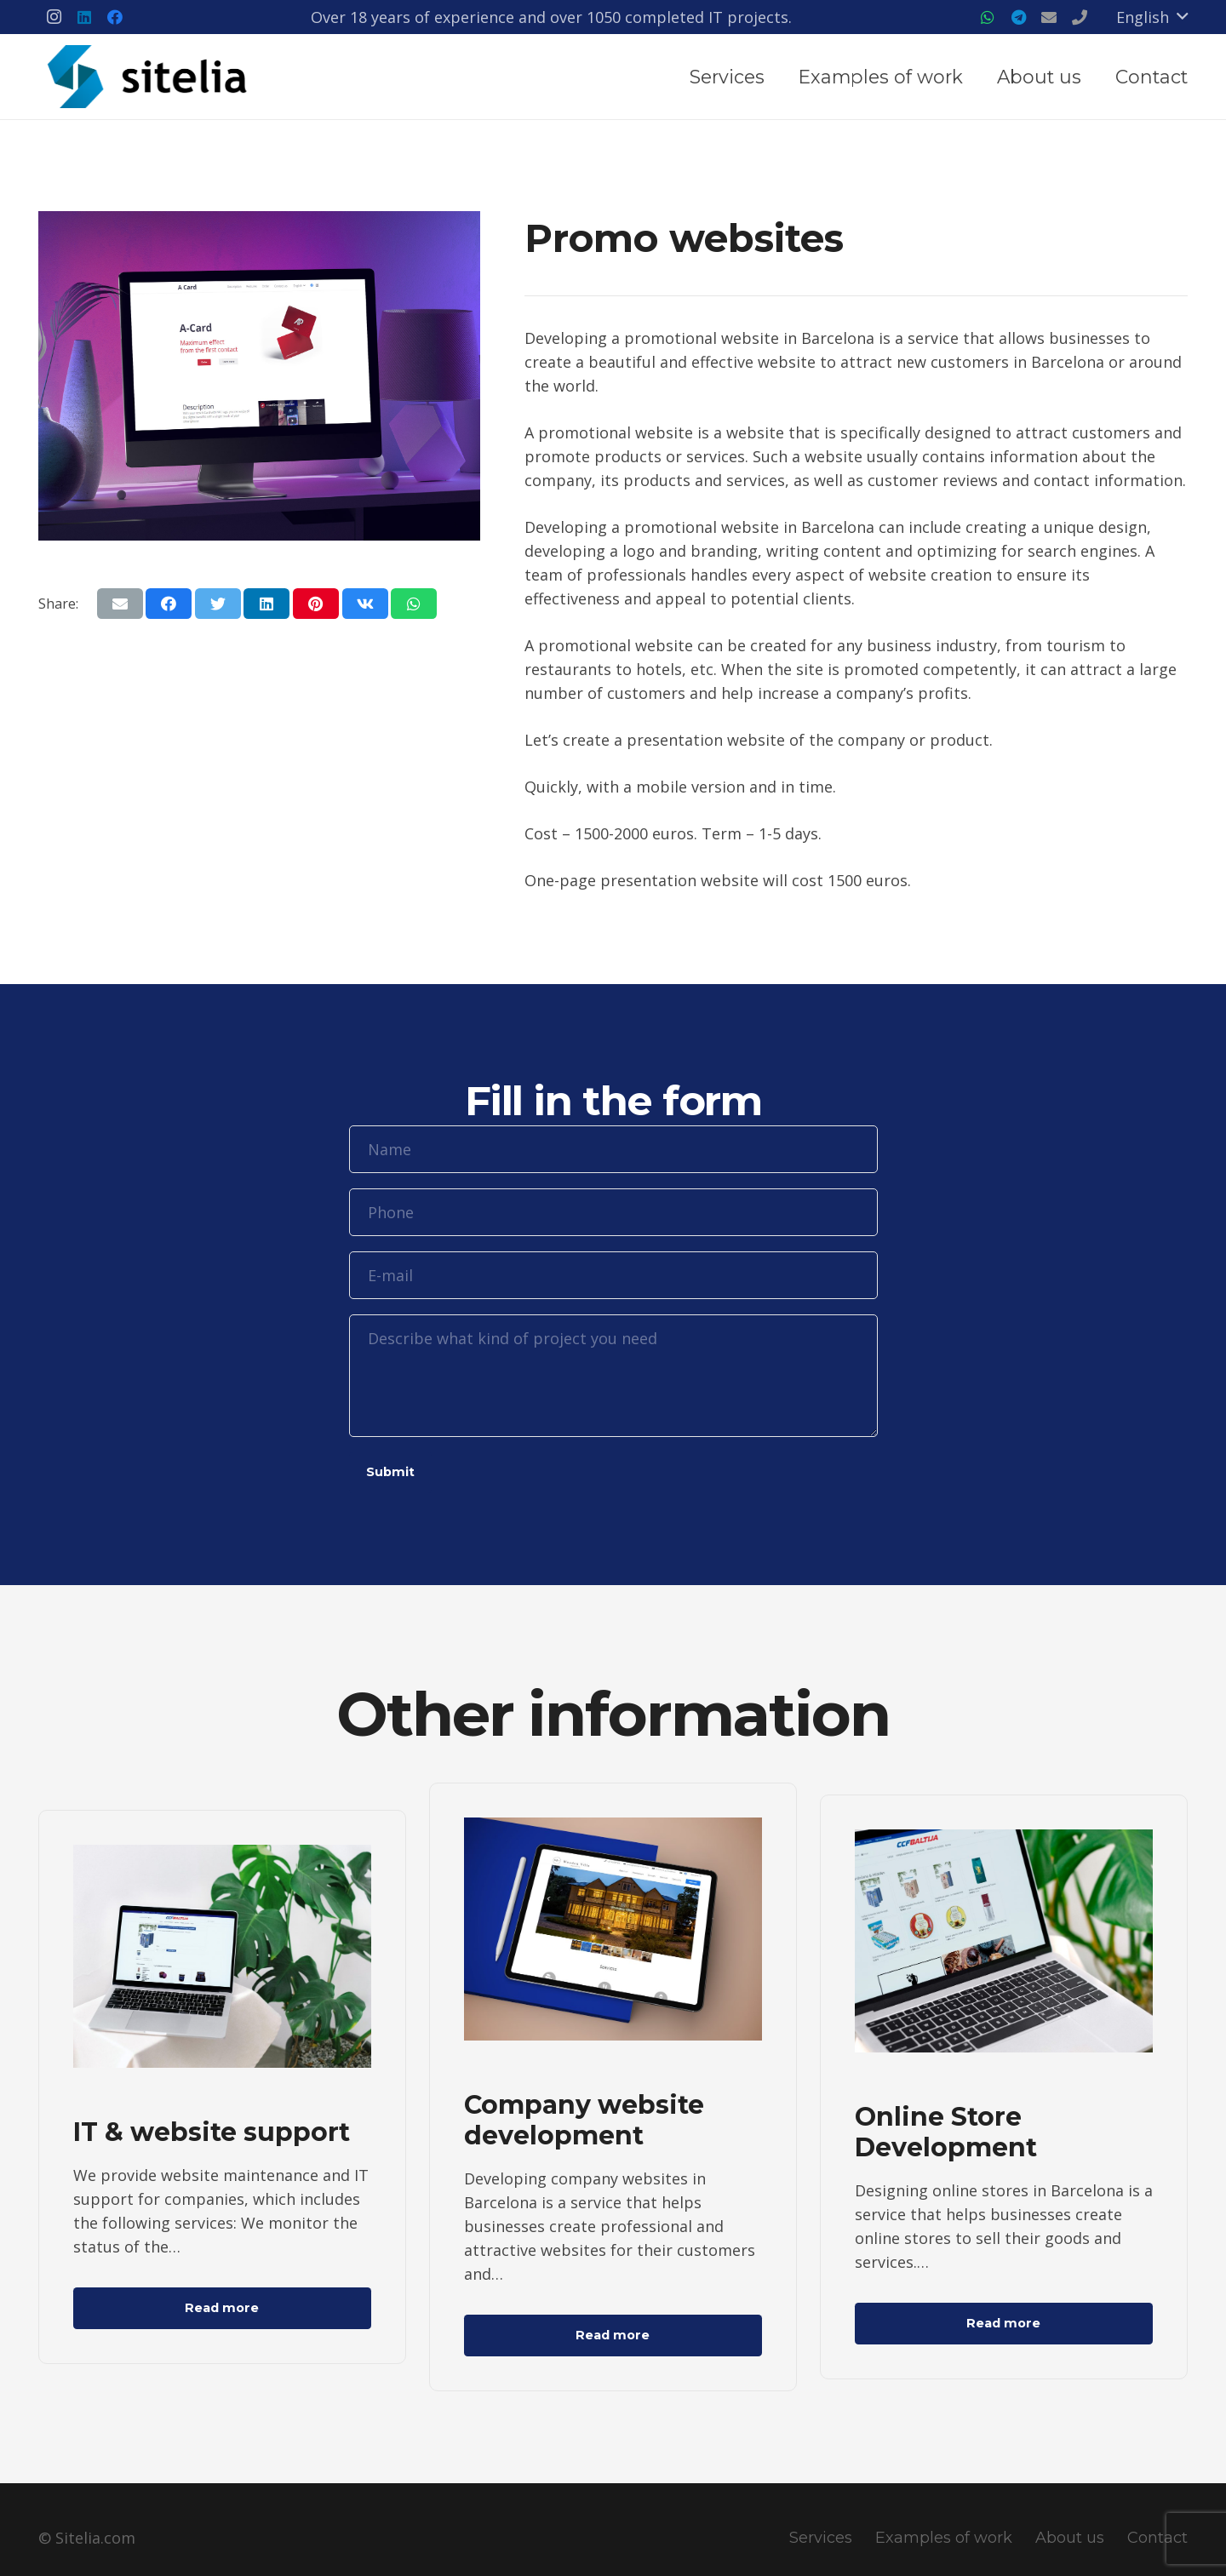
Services (820, 2537)
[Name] (613, 1149)
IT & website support (211, 2132)
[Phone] (613, 1212)
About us (1069, 2537)
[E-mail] (613, 1275)
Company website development (584, 2120)
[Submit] (390, 1472)
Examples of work (943, 2537)
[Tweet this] (218, 603)
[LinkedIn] (84, 17)
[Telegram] (1018, 17)
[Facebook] (115, 17)
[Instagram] (53, 17)
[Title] (1049, 17)
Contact (1157, 2537)
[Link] (149, 77)
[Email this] (120, 603)
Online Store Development (946, 2132)
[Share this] (169, 603)
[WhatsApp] (987, 17)
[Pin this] (316, 603)
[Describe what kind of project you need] (613, 1375)
